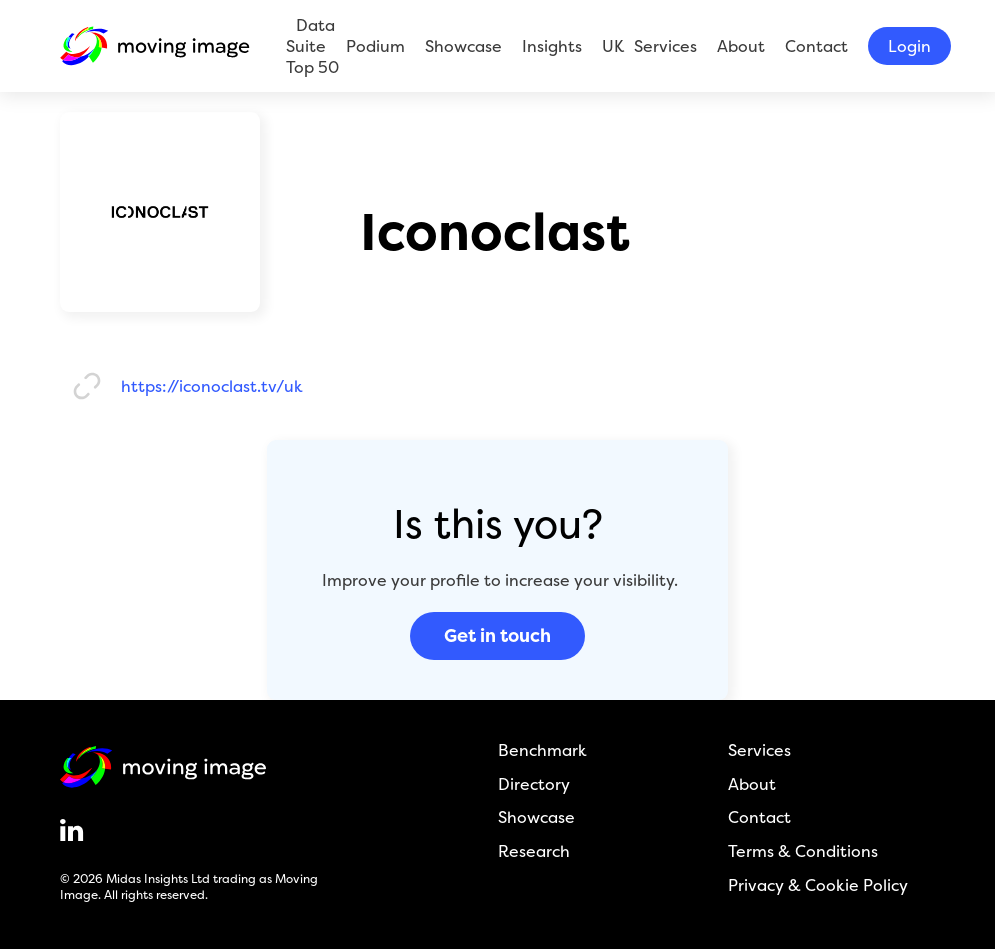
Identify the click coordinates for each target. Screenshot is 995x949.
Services (665, 46)
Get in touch (497, 635)
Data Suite (310, 35)
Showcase (463, 46)
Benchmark (542, 750)
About (741, 46)
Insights (552, 46)
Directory (534, 784)
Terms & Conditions (803, 851)
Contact (816, 46)
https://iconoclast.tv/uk (212, 386)
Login (909, 46)
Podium (375, 46)
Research (534, 851)
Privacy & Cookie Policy (818, 885)
